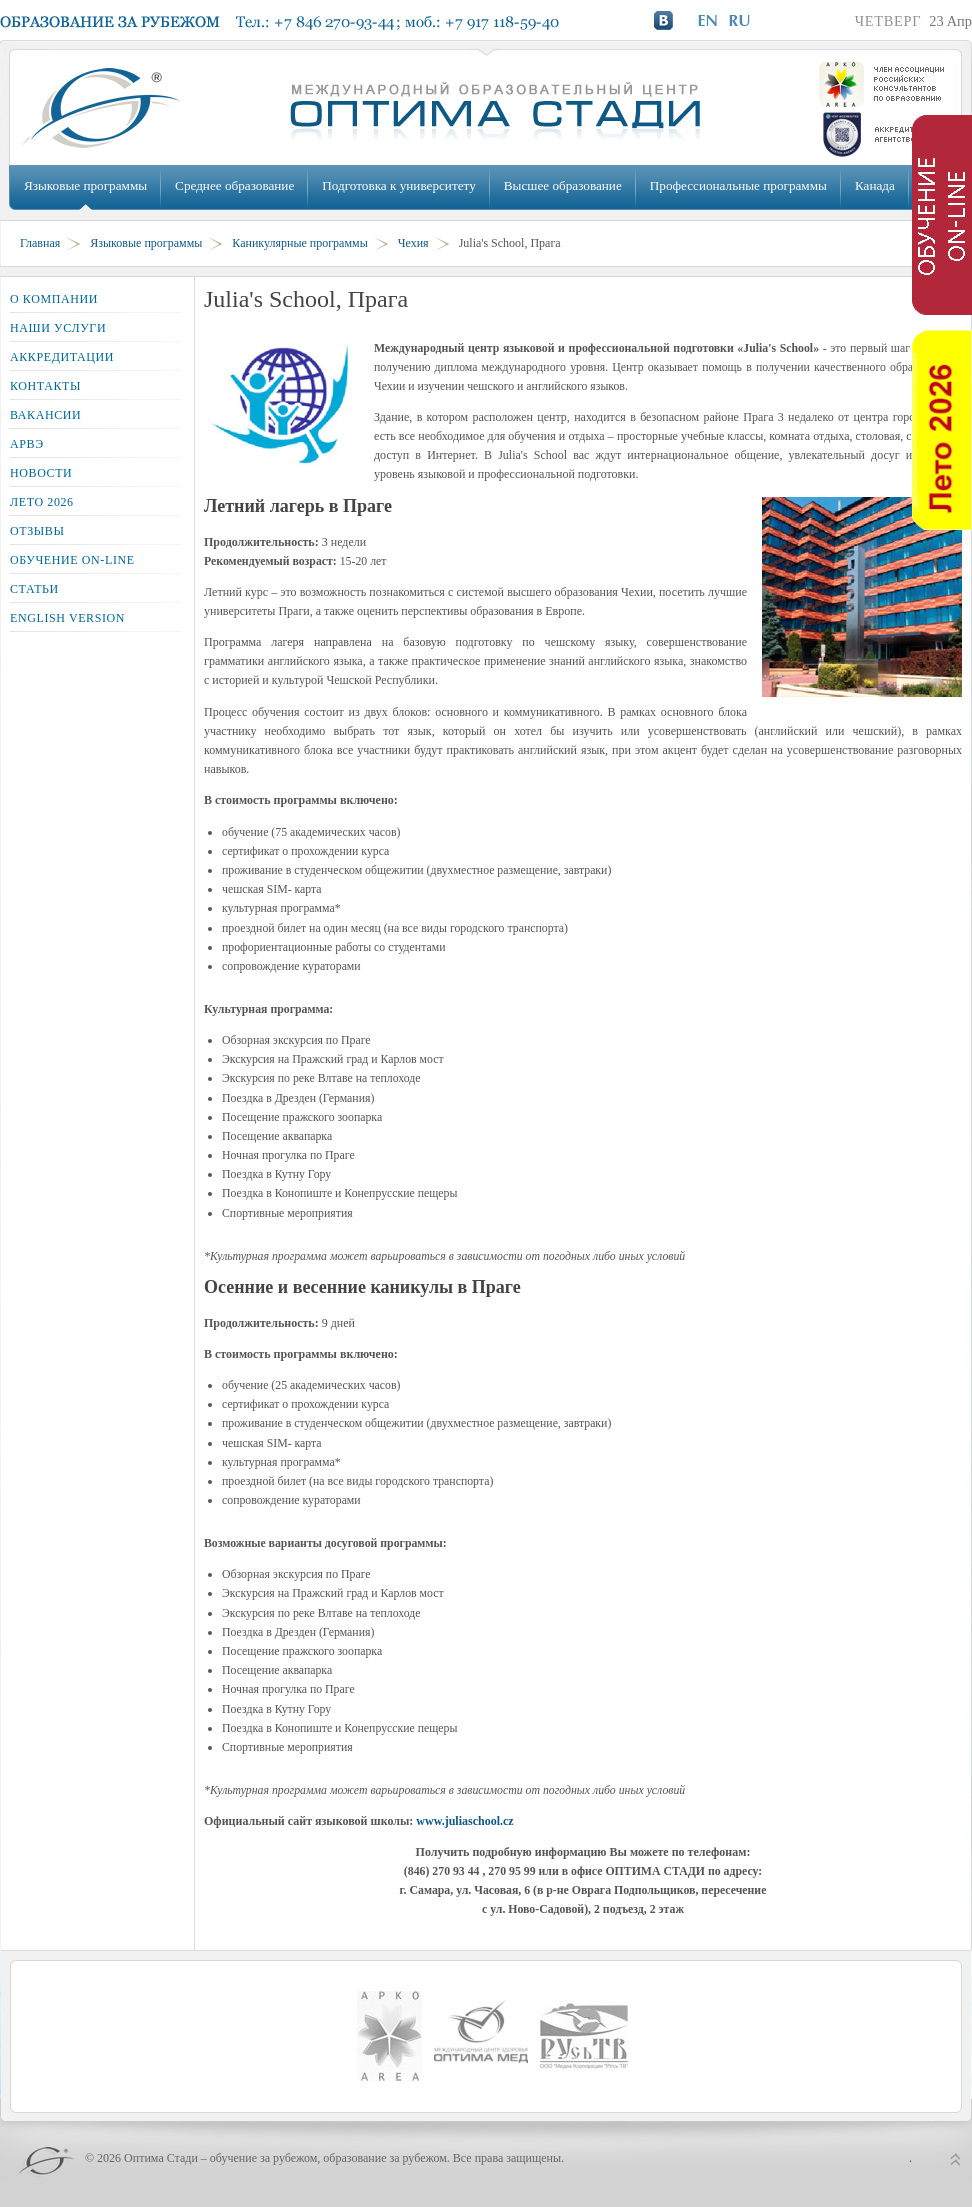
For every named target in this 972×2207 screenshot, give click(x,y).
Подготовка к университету (398, 185)
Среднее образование (234, 185)
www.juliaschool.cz (464, 1821)
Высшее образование (563, 185)
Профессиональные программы (738, 185)
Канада (875, 185)
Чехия (413, 243)
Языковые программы (85, 185)
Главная (40, 243)
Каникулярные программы (299, 243)
